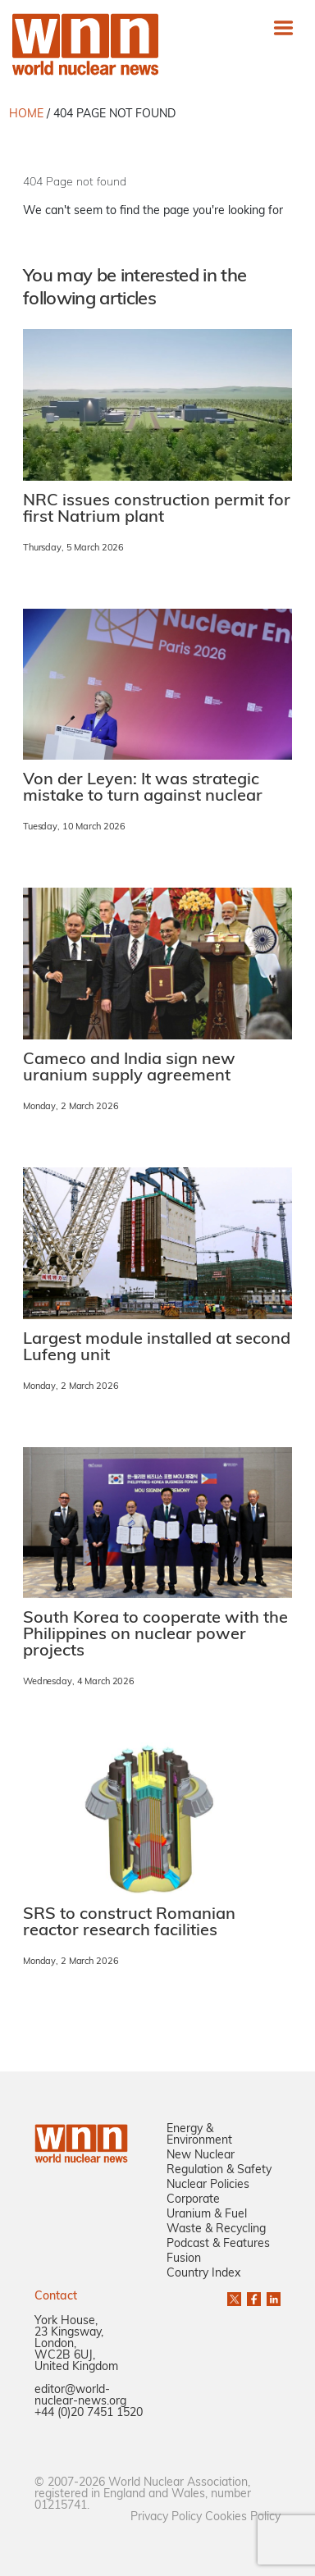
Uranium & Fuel (207, 2214)
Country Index (203, 2274)
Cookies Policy (243, 2517)
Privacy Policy (166, 2517)
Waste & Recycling (216, 2229)
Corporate (193, 2200)
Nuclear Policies (208, 2185)
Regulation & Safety (219, 2170)
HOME (26, 114)
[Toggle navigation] (283, 27)
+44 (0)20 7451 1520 (88, 2413)
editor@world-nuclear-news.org (80, 2396)
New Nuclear (201, 2155)
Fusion (184, 2259)
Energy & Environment (199, 2135)
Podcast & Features (218, 2244)
